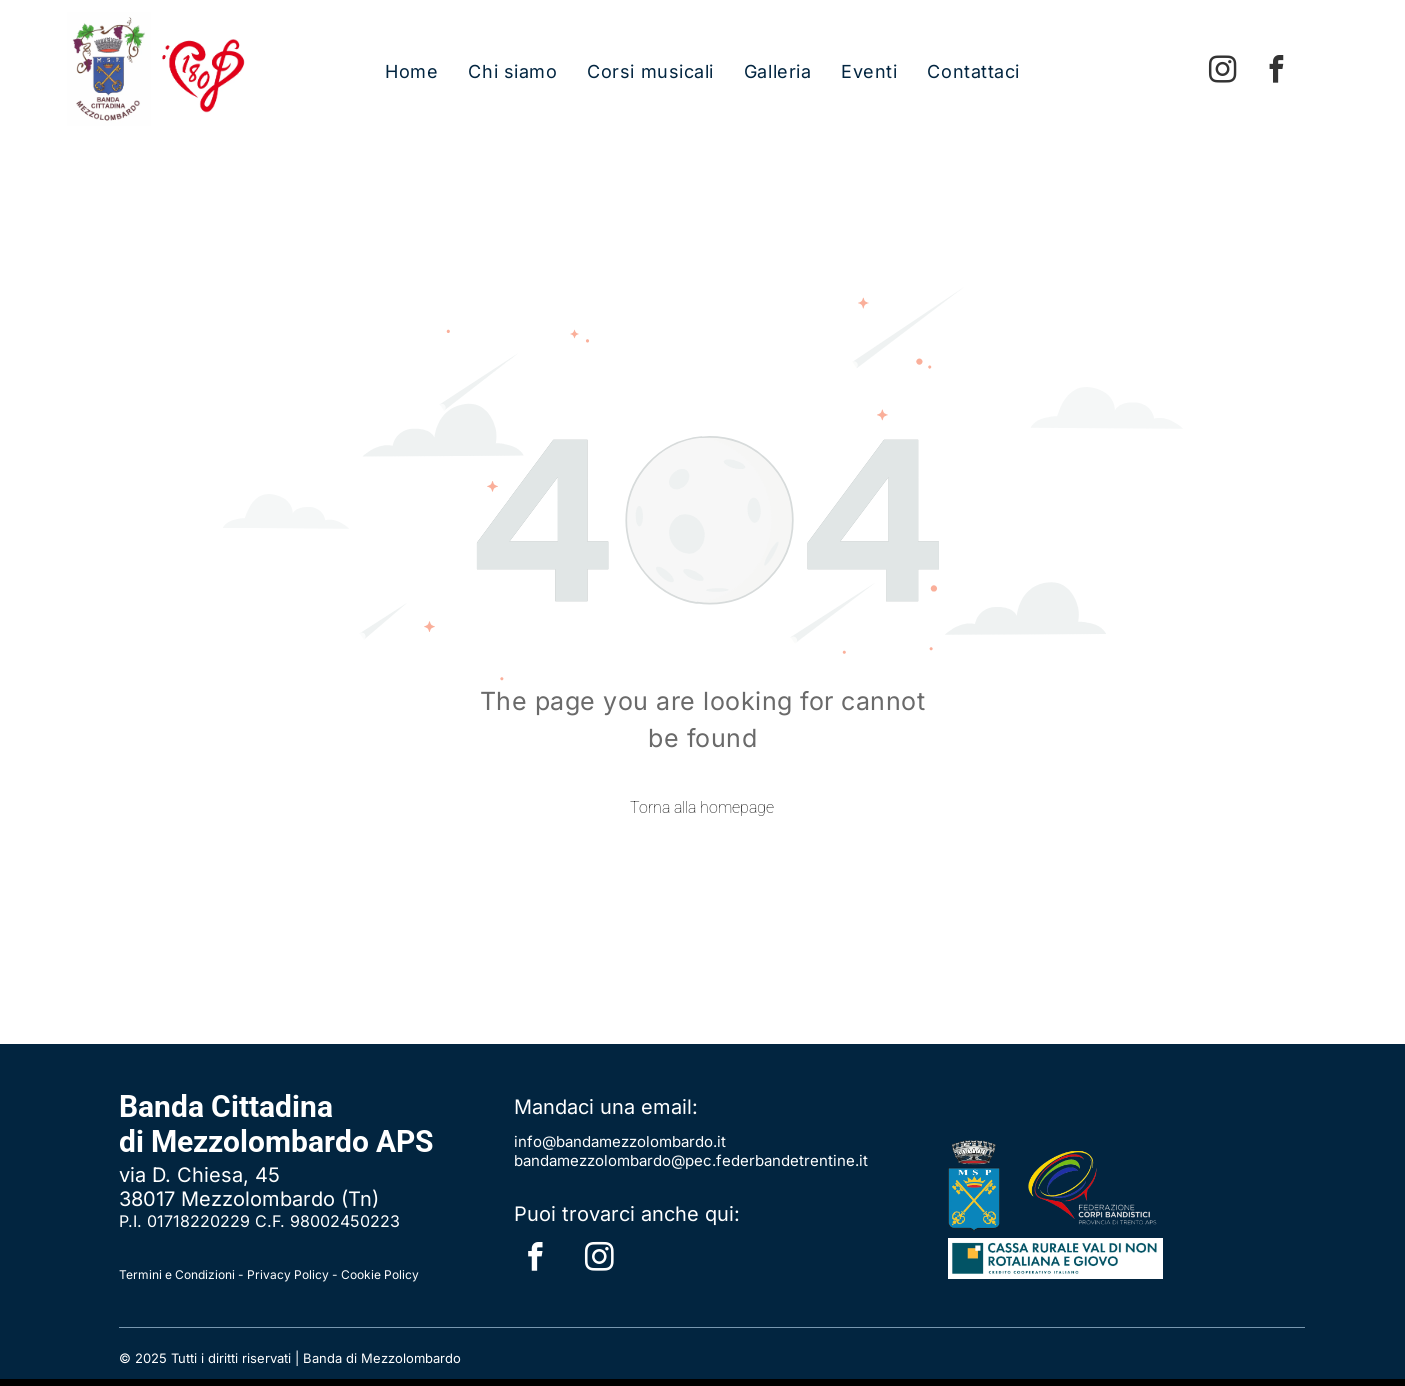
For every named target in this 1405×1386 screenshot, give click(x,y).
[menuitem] (411, 72)
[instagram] (1222, 72)
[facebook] (1276, 72)
